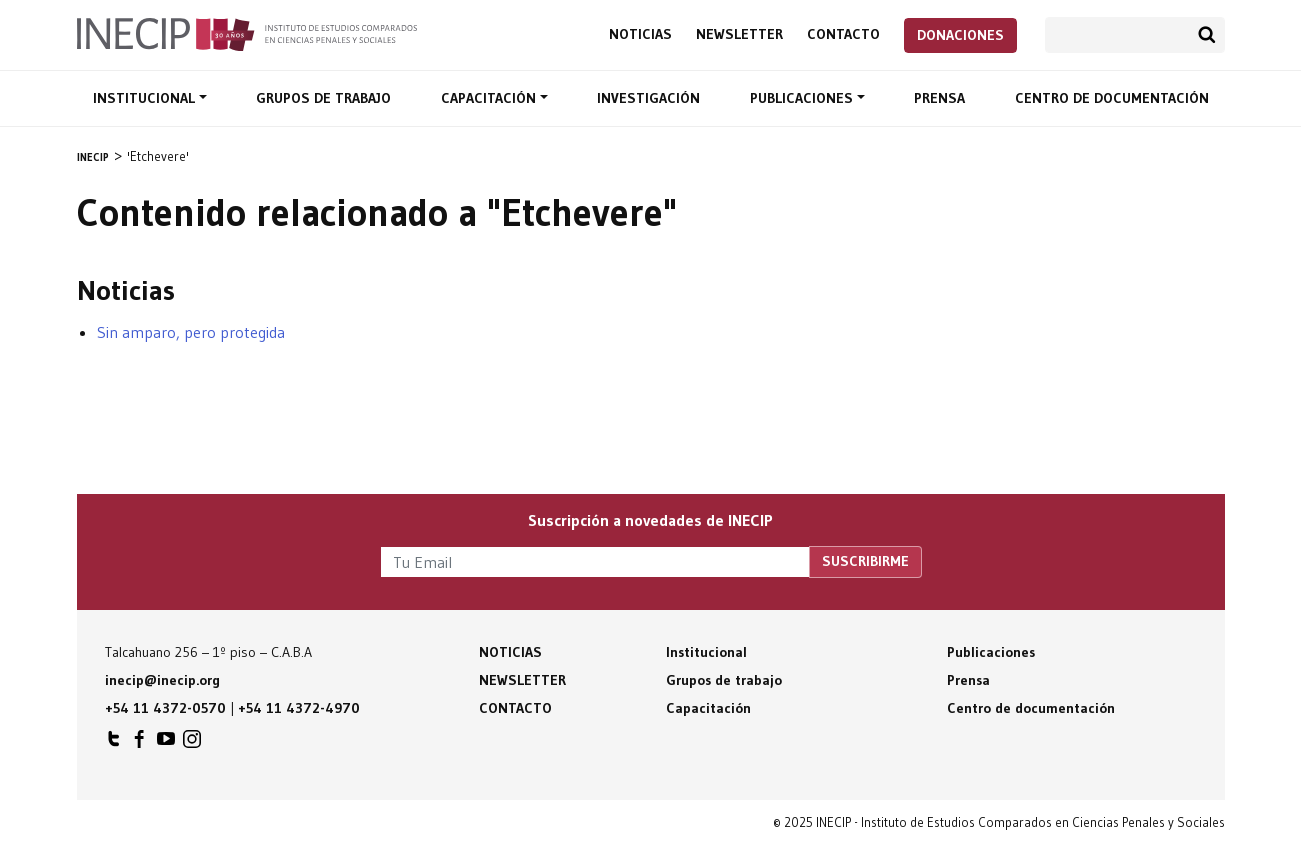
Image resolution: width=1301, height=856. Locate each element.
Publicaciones (803, 98)
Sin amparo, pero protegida (191, 332)
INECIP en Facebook (140, 744)
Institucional (146, 98)
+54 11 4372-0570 (165, 708)
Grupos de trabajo (323, 98)
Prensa (939, 98)
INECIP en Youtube (166, 744)
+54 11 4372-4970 (299, 708)
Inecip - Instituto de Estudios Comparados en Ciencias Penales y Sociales (247, 33)
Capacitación (490, 98)
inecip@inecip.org (162, 680)
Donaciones (960, 35)
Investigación (648, 98)
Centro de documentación (1112, 98)
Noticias (640, 34)
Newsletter (739, 34)
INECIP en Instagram (192, 744)
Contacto (843, 34)
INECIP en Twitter (114, 744)
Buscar (1207, 35)
